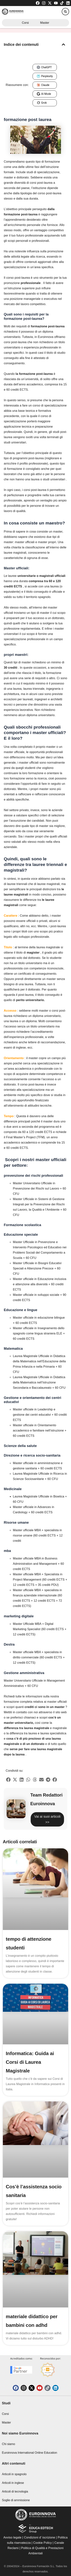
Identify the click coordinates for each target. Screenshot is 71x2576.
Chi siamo (8, 2444)
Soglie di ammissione (16, 2500)
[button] (65, 11)
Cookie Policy (42, 2542)
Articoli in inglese (13, 2482)
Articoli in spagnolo (14, 2474)
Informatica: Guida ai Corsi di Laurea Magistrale (30, 2062)
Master (44, 22)
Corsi (25, 22)
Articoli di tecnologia (15, 2491)
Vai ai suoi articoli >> (47, 1819)
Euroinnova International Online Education (29, 2452)
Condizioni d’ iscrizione (39, 2537)
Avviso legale (12, 2537)
